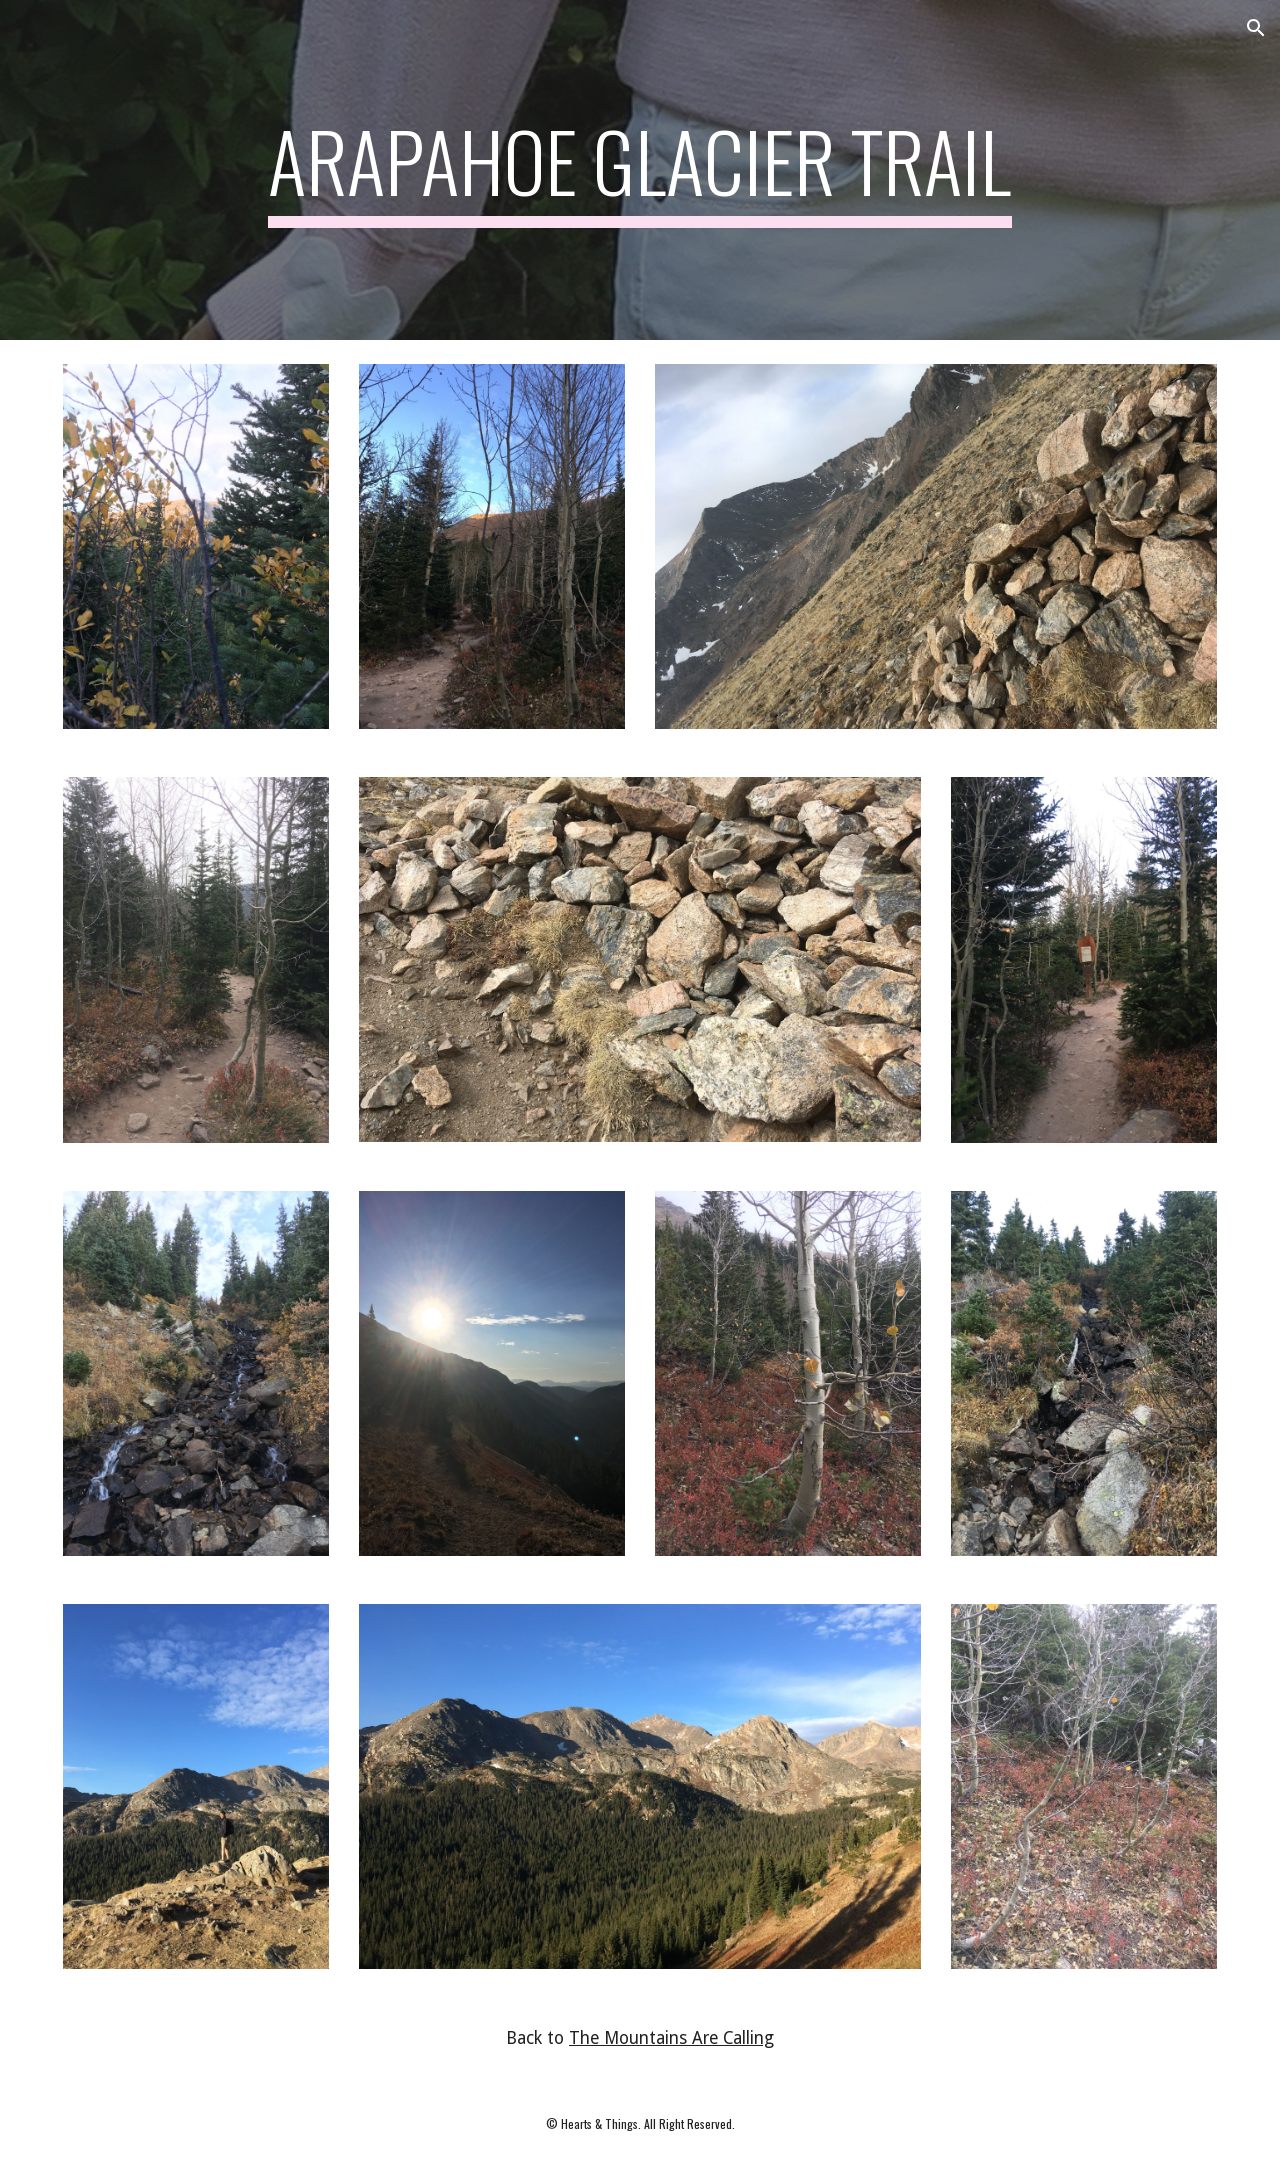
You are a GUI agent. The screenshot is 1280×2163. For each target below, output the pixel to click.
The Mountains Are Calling (671, 2038)
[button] (1256, 28)
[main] (640, 170)
